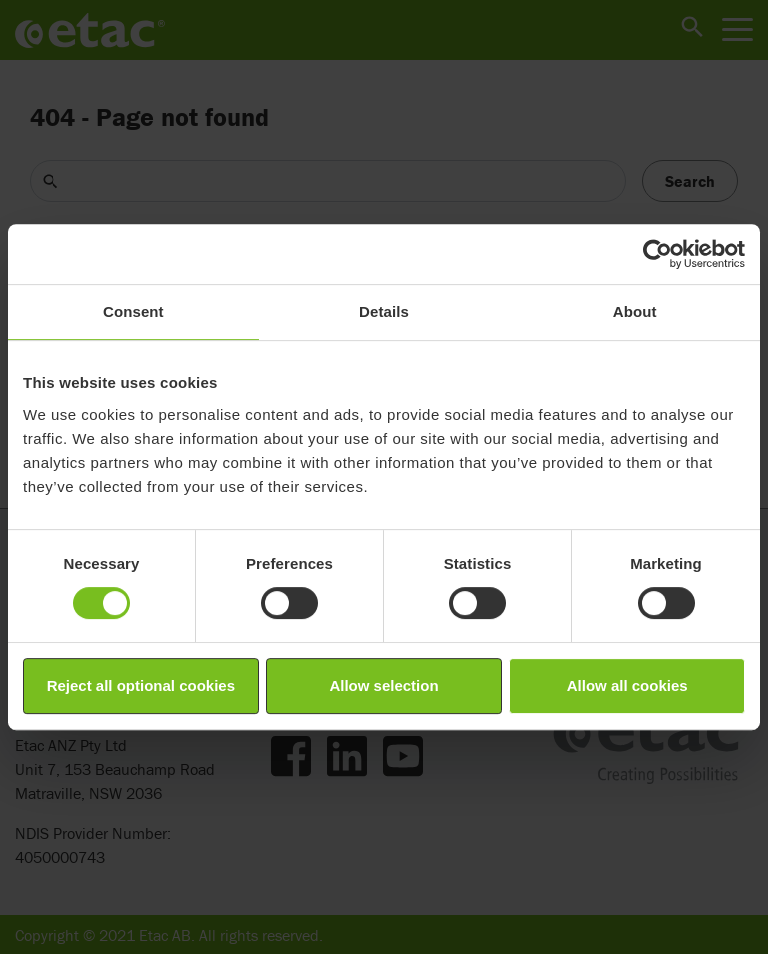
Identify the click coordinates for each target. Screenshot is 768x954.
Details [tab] (384, 311)
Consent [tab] (133, 311)
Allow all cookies (627, 685)
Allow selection (383, 685)
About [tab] (635, 311)
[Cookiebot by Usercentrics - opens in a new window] (657, 254)
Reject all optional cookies (141, 685)
